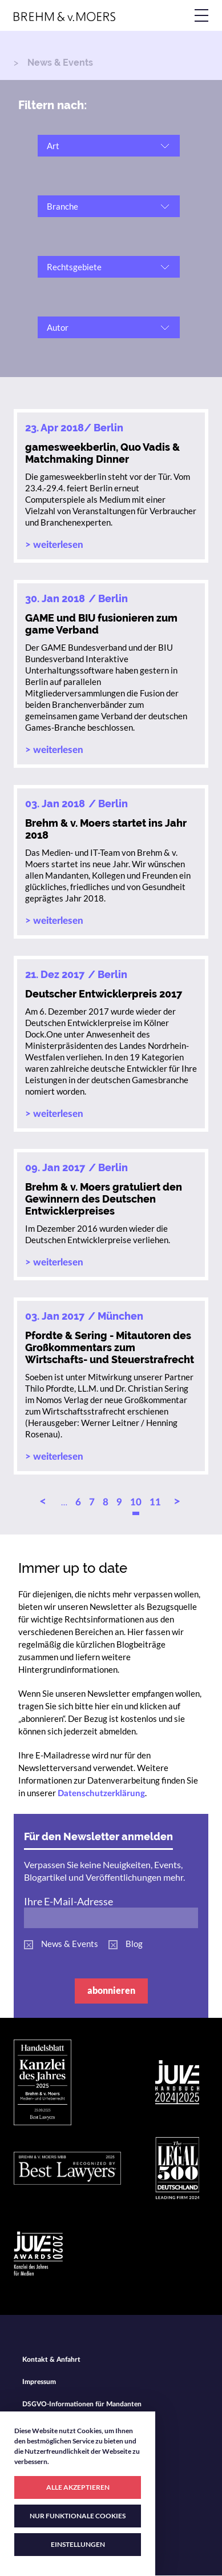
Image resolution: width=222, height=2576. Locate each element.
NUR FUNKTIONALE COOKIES (78, 2515)
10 (136, 1502)
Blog (134, 1943)
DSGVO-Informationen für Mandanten (82, 2404)
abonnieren (111, 1990)
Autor (57, 327)
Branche (62, 206)
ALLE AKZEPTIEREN (78, 2487)
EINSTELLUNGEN (78, 2544)
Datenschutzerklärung (101, 1793)
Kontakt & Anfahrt (51, 2359)
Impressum (39, 2381)
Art (53, 146)
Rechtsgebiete (74, 267)
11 (155, 1502)
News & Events (69, 1943)
